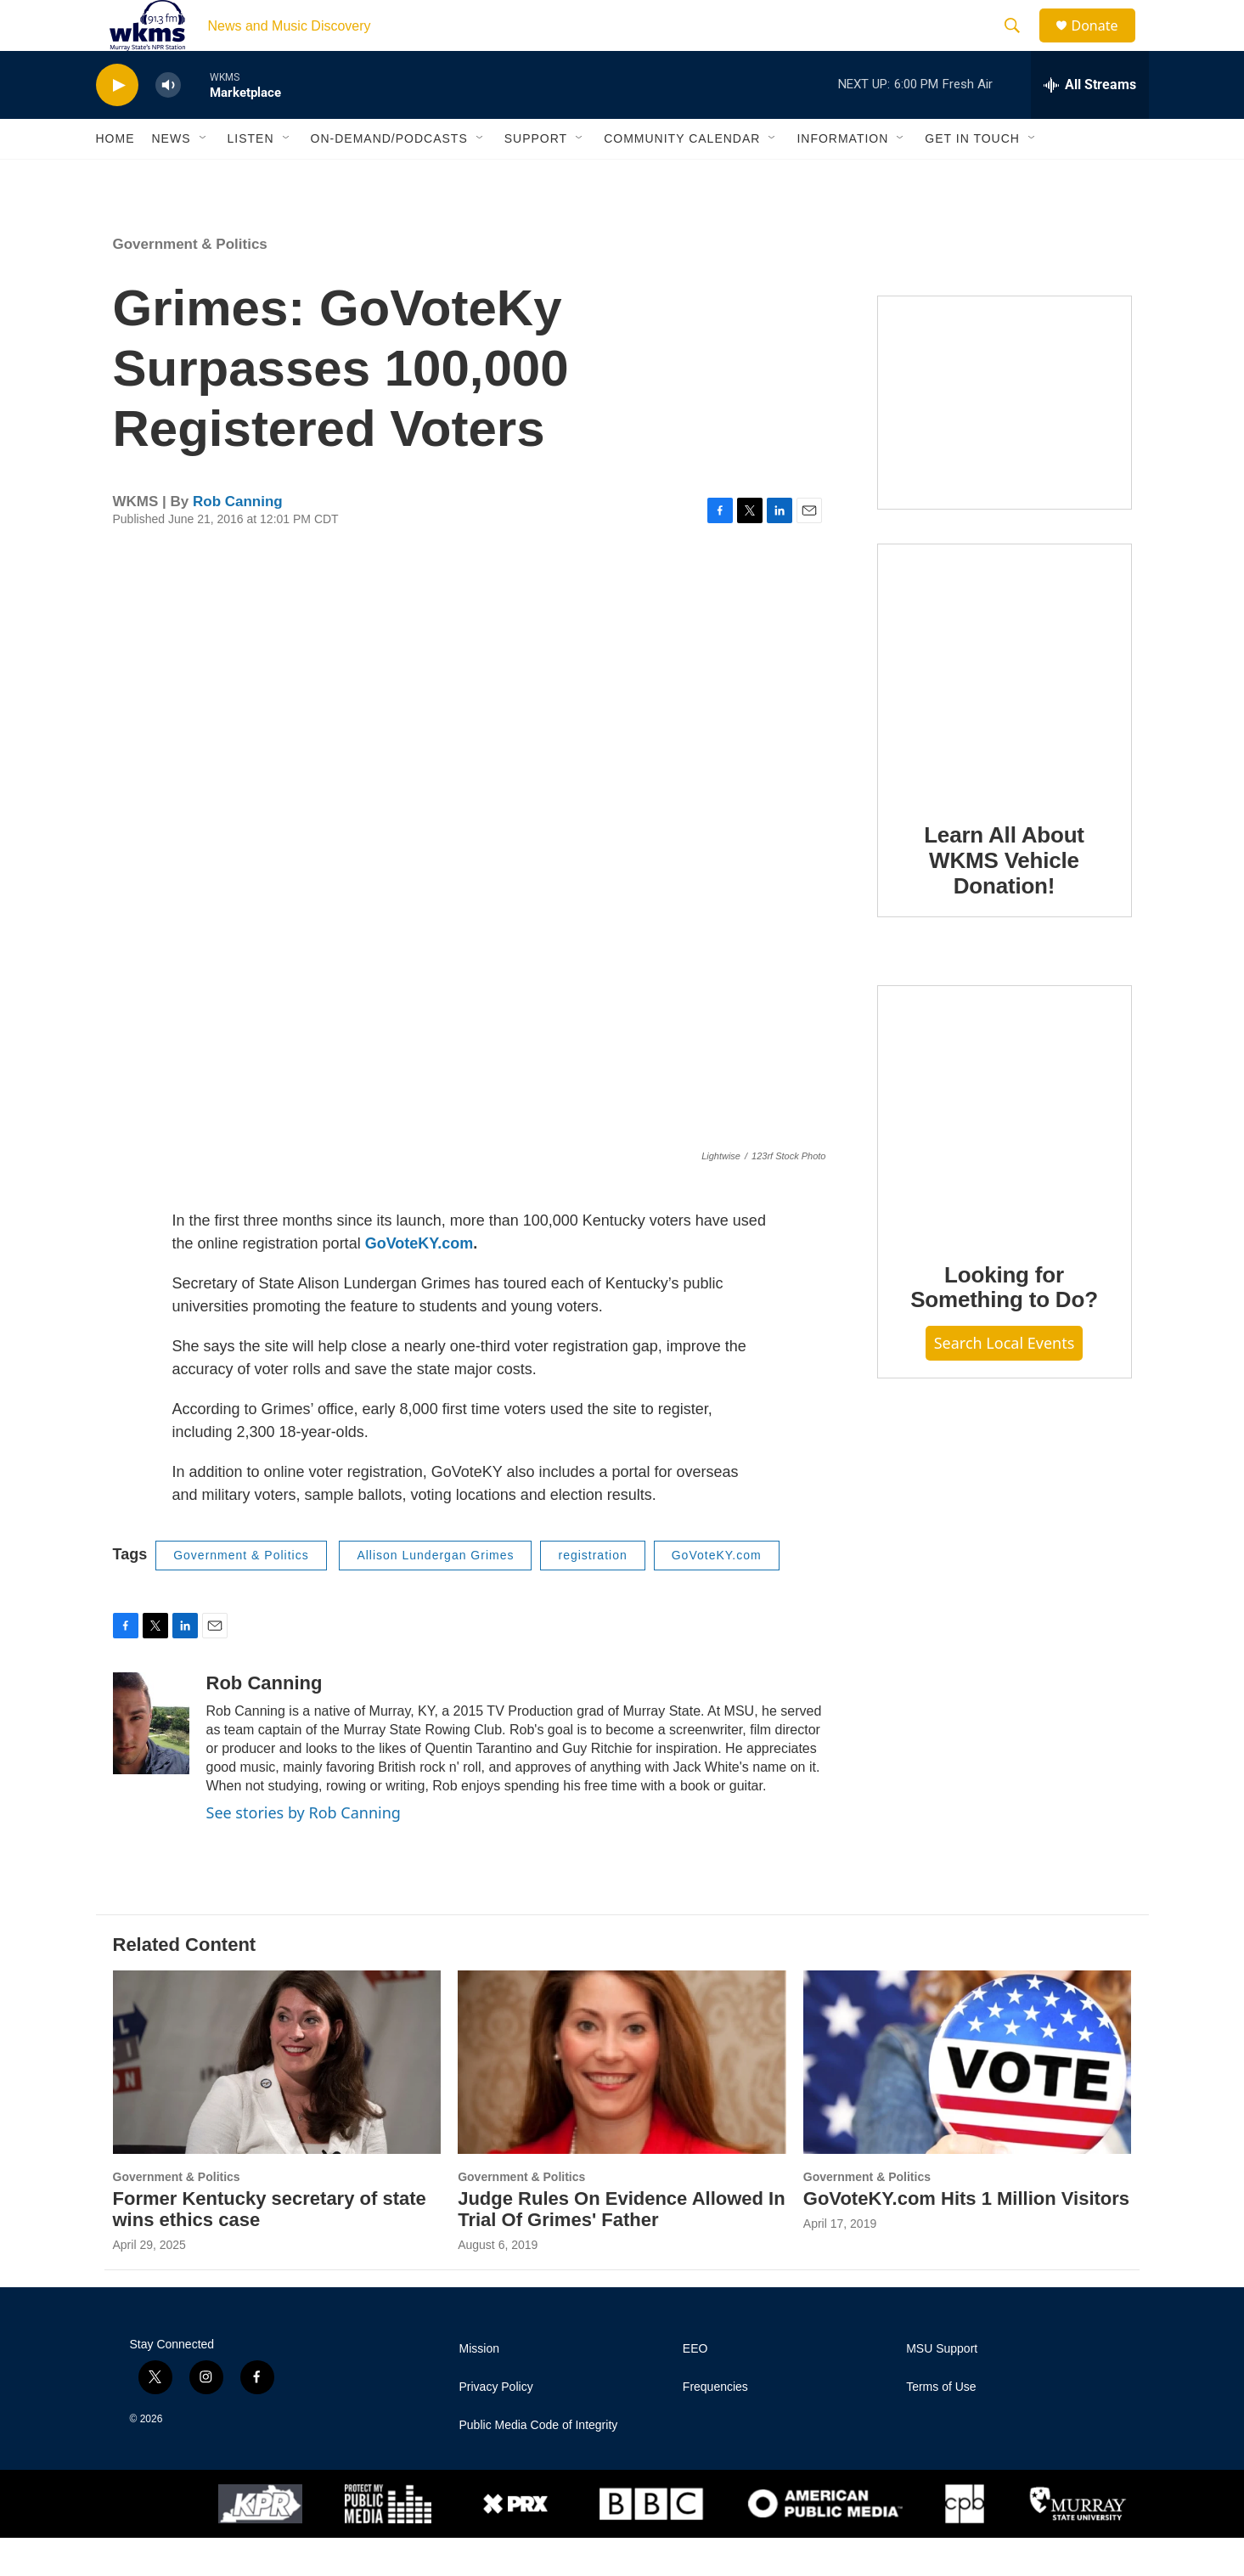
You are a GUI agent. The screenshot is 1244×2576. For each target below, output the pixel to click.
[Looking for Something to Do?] (1004, 1150)
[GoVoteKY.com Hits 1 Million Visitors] (967, 2100)
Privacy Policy (496, 2425)
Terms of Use (941, 2425)
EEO (695, 2387)
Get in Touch (972, 176)
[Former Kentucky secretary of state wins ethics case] (277, 2100)
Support (535, 176)
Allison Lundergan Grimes (435, 1593)
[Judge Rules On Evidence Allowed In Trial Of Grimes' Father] (622, 2100)
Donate (1105, 45)
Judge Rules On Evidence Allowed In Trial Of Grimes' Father (621, 2247)
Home (115, 176)
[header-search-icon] (1021, 45)
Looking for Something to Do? (1004, 1325)
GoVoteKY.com (419, 1281)
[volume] (168, 123)
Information (842, 176)
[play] (117, 123)
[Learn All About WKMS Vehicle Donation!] (1004, 709)
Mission (479, 2387)
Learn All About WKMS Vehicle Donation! (1004, 898)
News (171, 176)
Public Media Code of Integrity (538, 2463)
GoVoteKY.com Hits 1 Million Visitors (966, 2236)
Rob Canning (238, 540)
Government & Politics (190, 282)
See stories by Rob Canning (303, 1850)
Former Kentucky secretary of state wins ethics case (269, 2247)
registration (592, 1593)
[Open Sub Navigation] (204, 176)
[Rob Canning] (151, 1761)
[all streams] (1090, 123)
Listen (251, 176)
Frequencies (715, 2425)
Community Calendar (682, 176)
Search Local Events (1004, 1381)
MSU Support (941, 2387)
